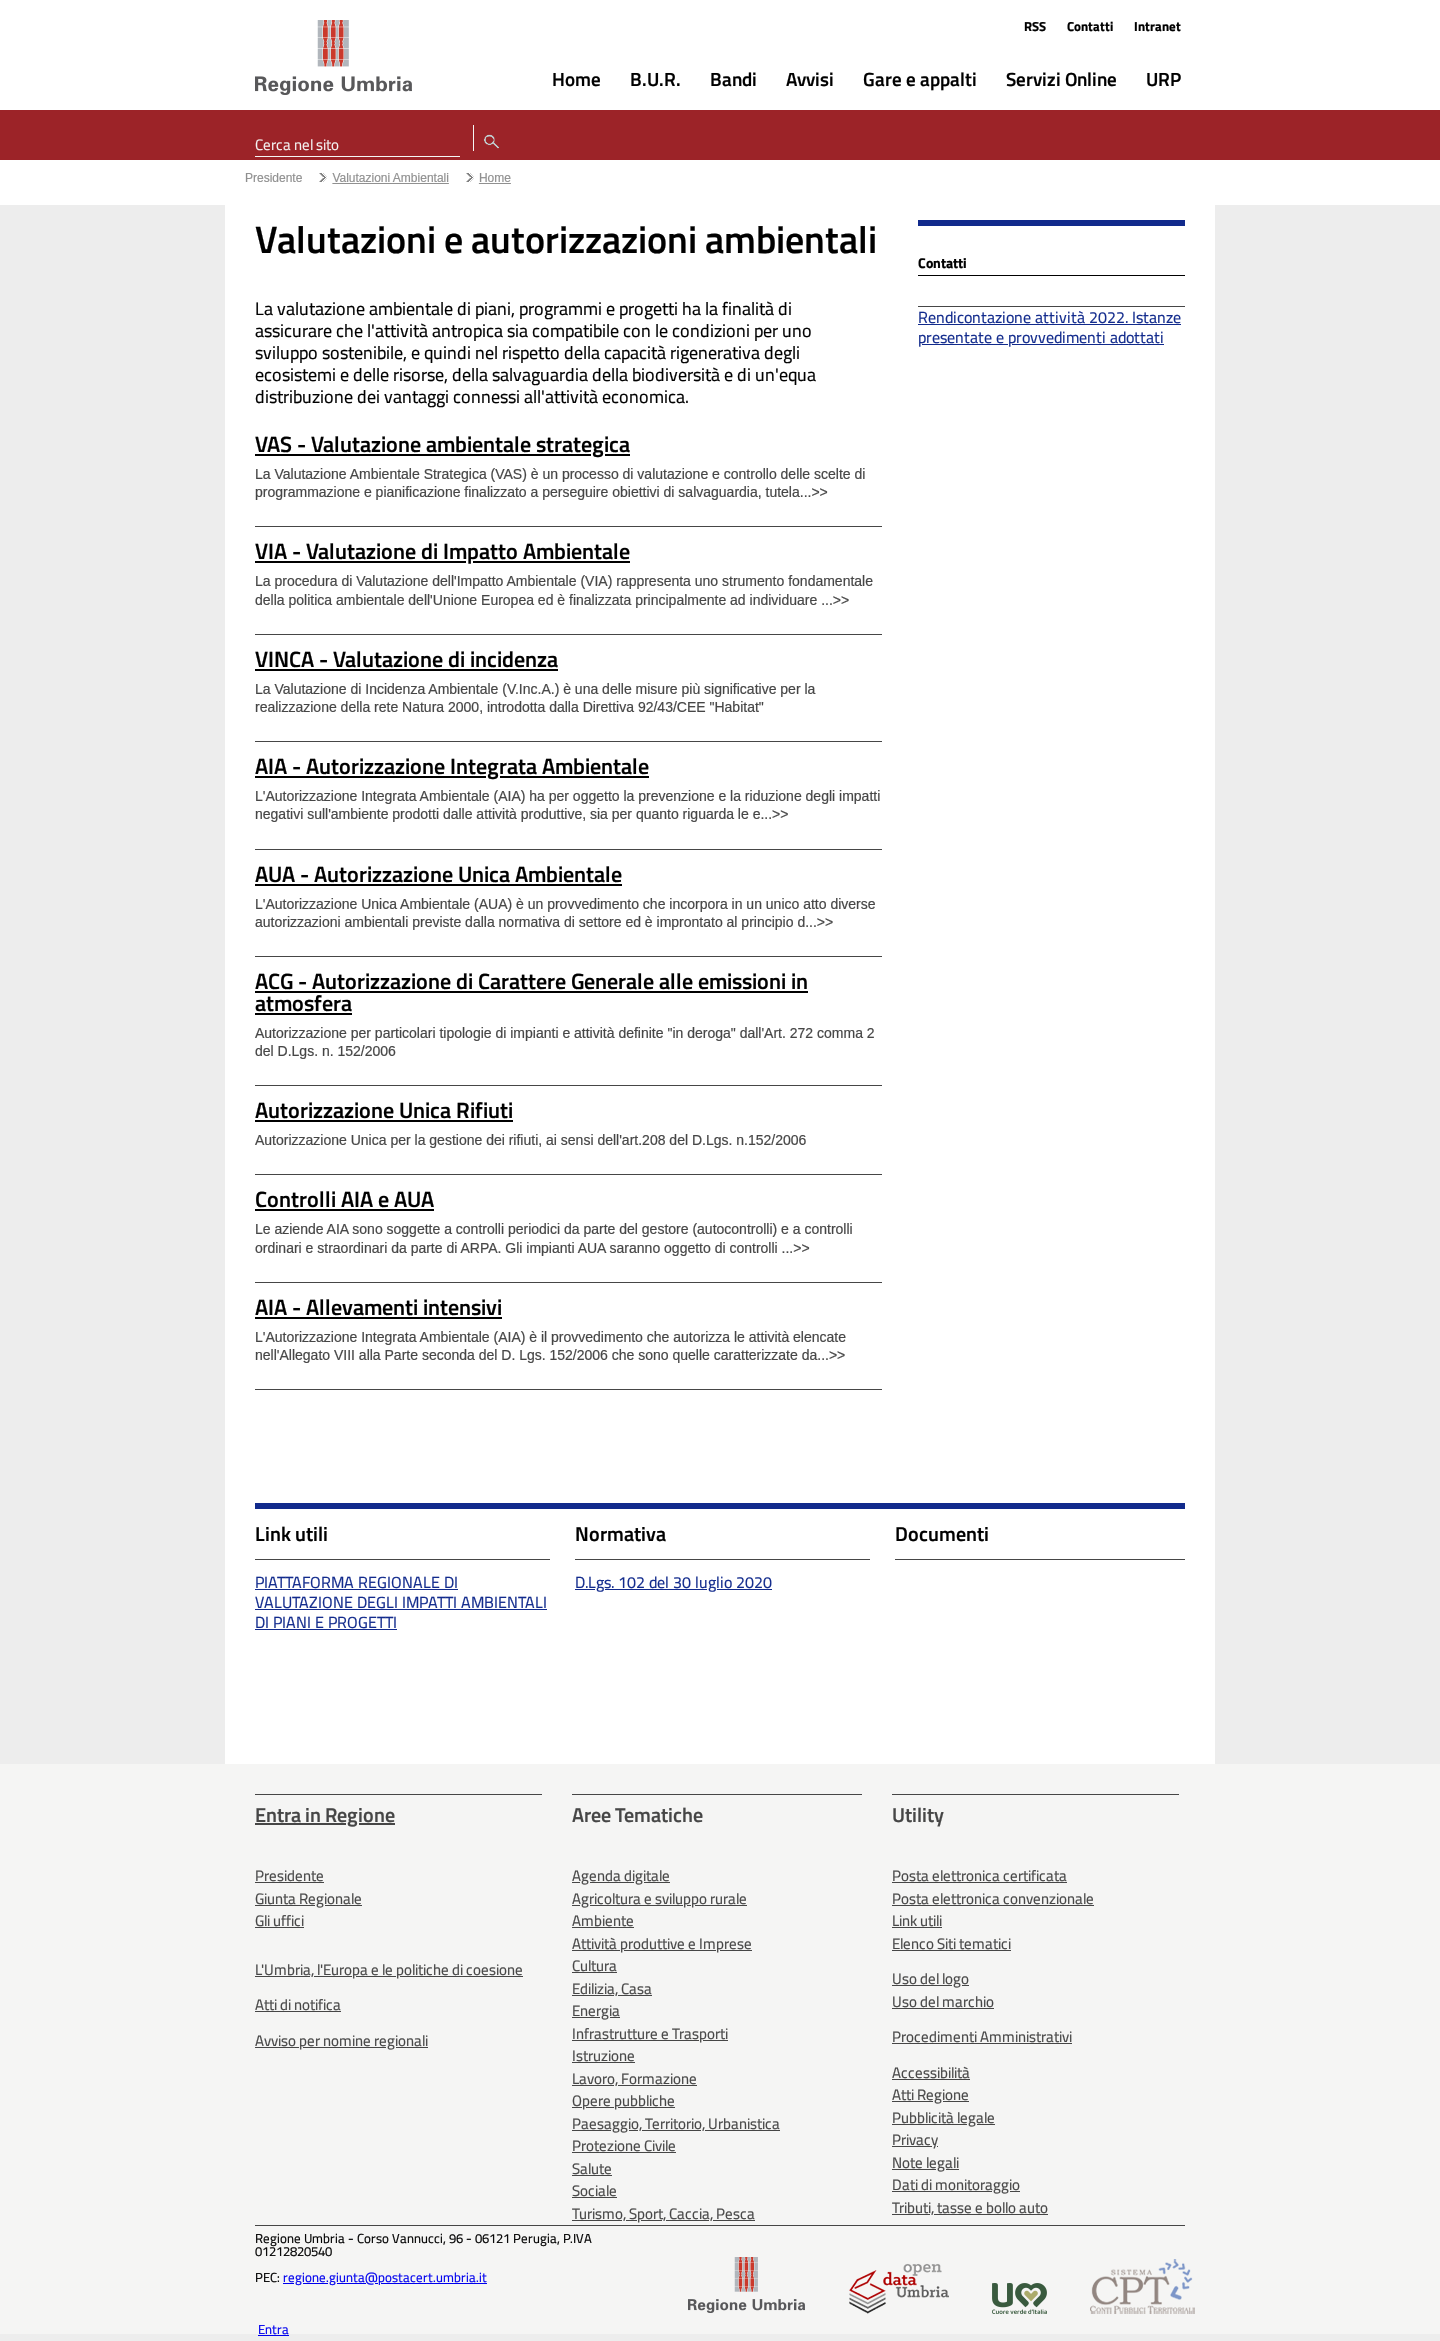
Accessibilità (931, 2072)
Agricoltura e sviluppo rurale (659, 1898)
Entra (273, 2329)
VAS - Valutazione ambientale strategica (442, 444)
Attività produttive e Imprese (662, 1943)
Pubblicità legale (943, 2117)
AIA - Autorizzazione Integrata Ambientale (452, 766)
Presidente (273, 178)
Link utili (917, 1920)
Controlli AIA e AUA (344, 1199)
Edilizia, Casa (612, 1988)
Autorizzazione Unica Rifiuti (384, 1110)
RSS (1035, 26)
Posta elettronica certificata (979, 1875)
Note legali (925, 2162)
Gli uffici (279, 1920)
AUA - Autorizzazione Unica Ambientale (438, 874)
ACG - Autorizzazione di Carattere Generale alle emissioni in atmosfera (531, 992)
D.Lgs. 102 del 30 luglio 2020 (673, 1582)
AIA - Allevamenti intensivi (378, 1307)
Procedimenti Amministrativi (982, 2036)
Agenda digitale (621, 1875)
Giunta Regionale (308, 1898)
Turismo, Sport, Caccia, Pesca (663, 2213)
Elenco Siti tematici (951, 1943)
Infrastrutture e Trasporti (650, 2033)
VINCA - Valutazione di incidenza (406, 659)
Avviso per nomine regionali (341, 2040)
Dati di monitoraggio (956, 2184)
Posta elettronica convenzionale (993, 1898)
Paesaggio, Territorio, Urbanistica (676, 2123)
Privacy (915, 2139)
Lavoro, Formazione (634, 2078)
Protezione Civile (624, 2145)
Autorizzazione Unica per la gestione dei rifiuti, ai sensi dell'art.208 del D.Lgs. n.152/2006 (530, 1140)
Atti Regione (930, 2094)
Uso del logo (930, 1978)
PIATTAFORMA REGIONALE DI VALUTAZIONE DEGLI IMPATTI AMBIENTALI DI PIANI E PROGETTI (401, 1602)
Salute (592, 2168)
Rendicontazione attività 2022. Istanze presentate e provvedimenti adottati (1049, 327)
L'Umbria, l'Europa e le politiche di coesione (389, 1969)
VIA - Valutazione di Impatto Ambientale (442, 551)
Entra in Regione (325, 1814)
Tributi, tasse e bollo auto (970, 2207)
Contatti (1090, 26)
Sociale (594, 2190)
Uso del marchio (943, 2001)
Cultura (594, 1965)
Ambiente (603, 1920)
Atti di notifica (298, 2004)
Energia (596, 2010)
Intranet (1157, 26)
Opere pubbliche (623, 2100)
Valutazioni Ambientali (390, 178)
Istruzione (603, 2055)
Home (495, 178)
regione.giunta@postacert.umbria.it (385, 2277)
